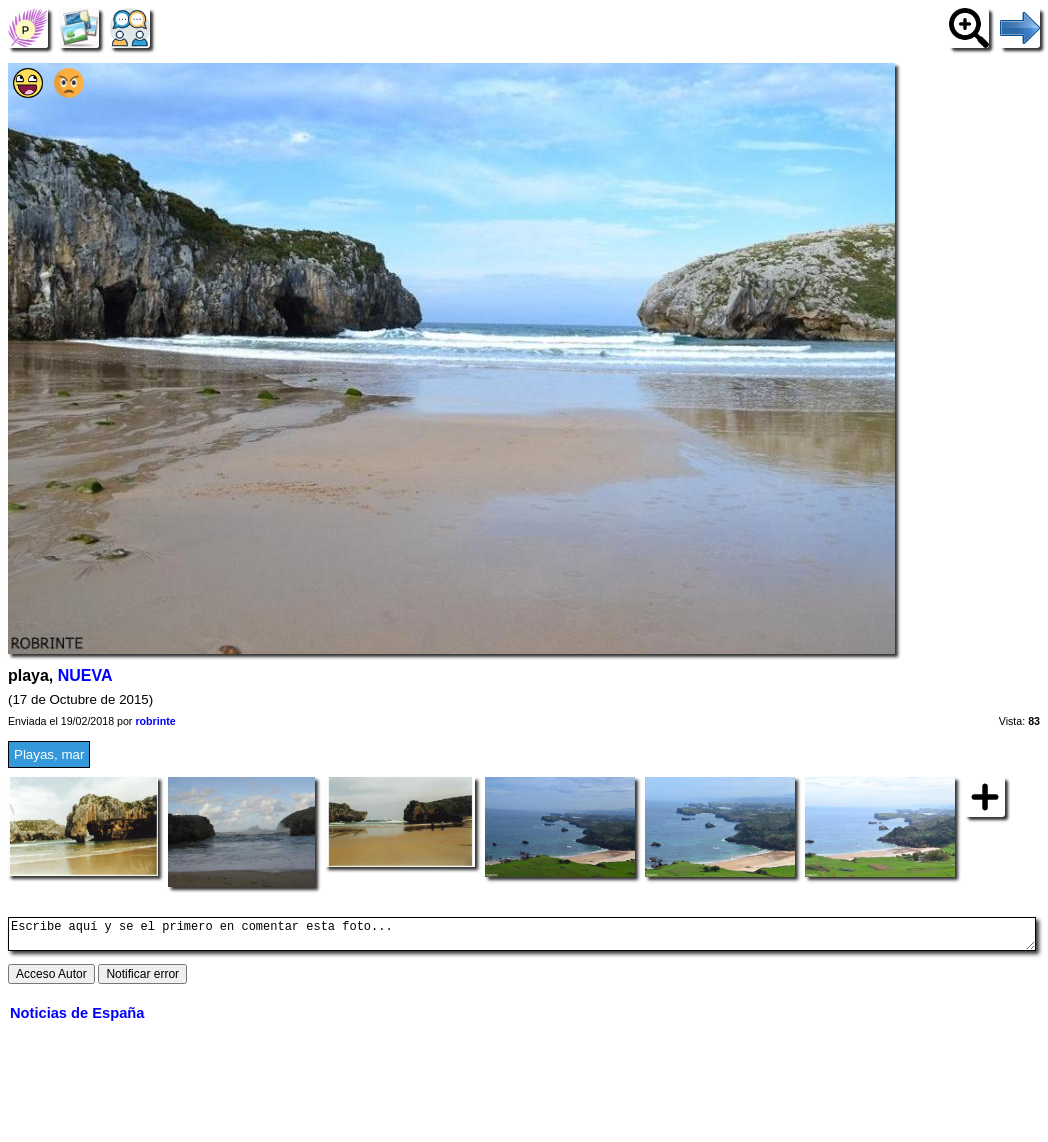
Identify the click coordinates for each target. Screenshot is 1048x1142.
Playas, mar (49, 754)
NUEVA (85, 675)
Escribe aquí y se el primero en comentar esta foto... (522, 937)
